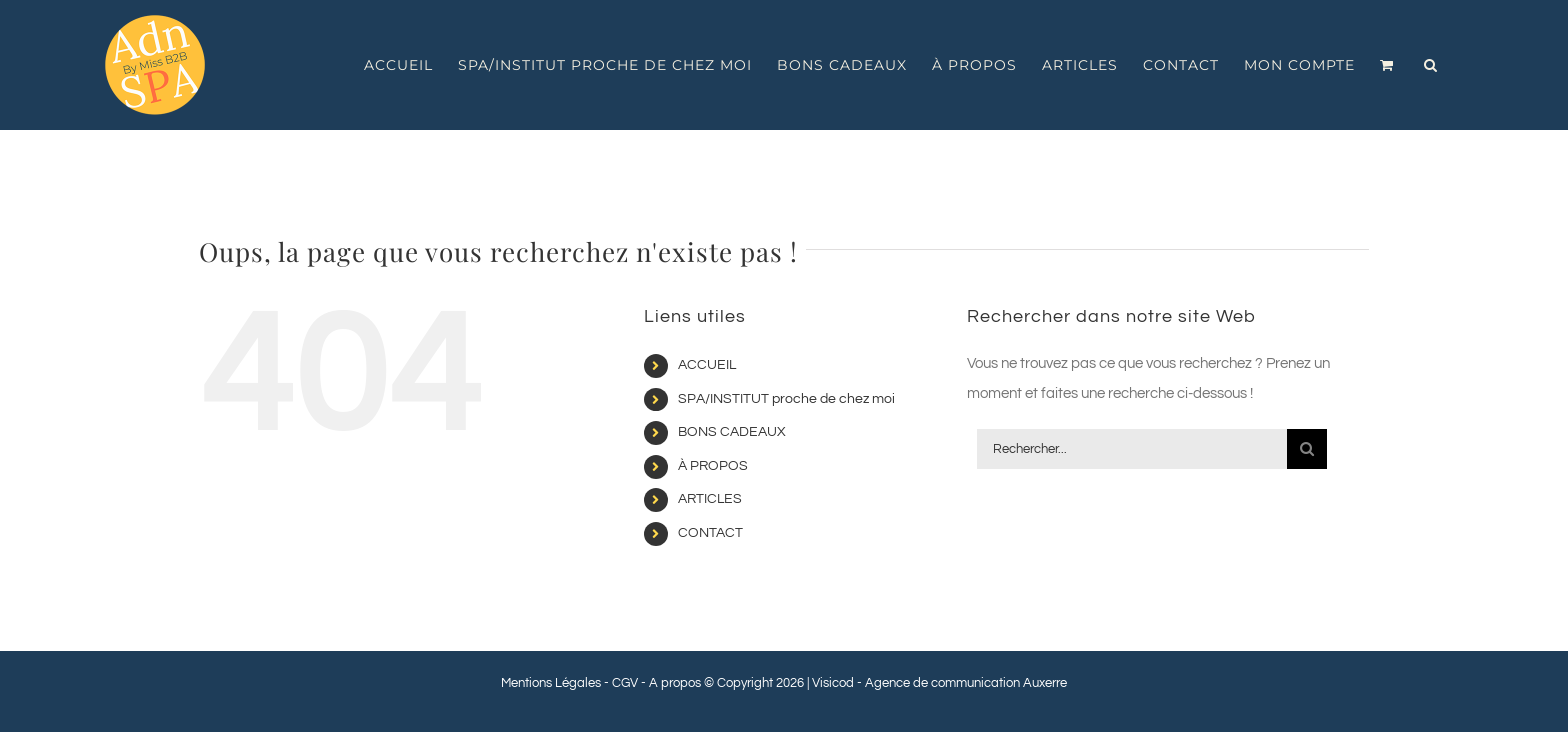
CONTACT (710, 533)
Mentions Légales (551, 683)
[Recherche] (1307, 449)
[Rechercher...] (1132, 449)
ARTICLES (710, 499)
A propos (675, 683)
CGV (625, 683)
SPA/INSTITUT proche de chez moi (786, 399)
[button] (1431, 65)
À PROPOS (713, 466)
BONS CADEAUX (732, 432)
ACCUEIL (707, 365)
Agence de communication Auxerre (966, 683)
